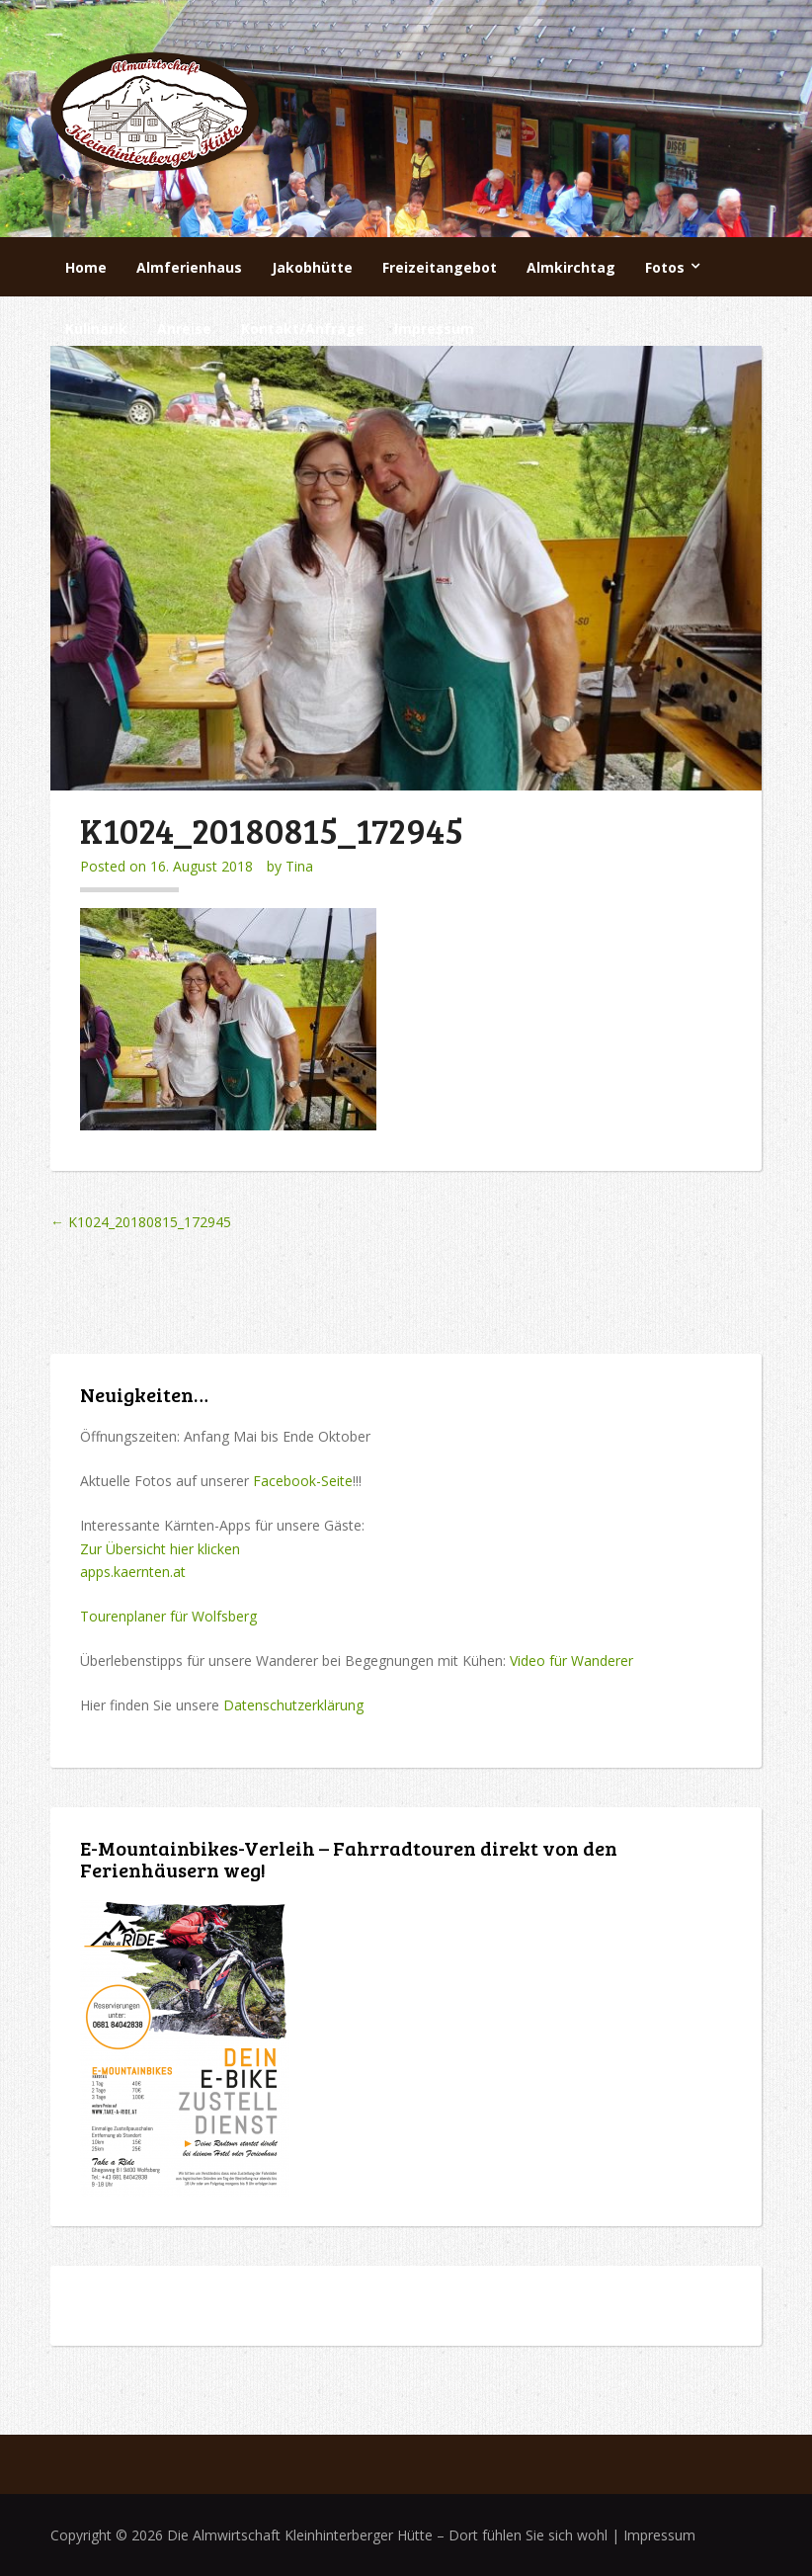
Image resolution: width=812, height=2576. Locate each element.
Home (86, 267)
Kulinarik (96, 328)
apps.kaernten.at (133, 1571)
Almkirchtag (571, 267)
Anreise (184, 328)
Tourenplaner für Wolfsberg (168, 1616)
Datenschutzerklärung (293, 1705)
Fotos (665, 267)
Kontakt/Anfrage (303, 328)
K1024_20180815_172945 (140, 1221)
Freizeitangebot (439, 267)
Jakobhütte (312, 267)
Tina (299, 866)
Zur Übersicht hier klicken (160, 1548)
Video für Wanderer (571, 1660)
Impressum (434, 328)
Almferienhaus (189, 267)
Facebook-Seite (303, 1480)
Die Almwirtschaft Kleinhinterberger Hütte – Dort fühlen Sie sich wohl (387, 2535)
